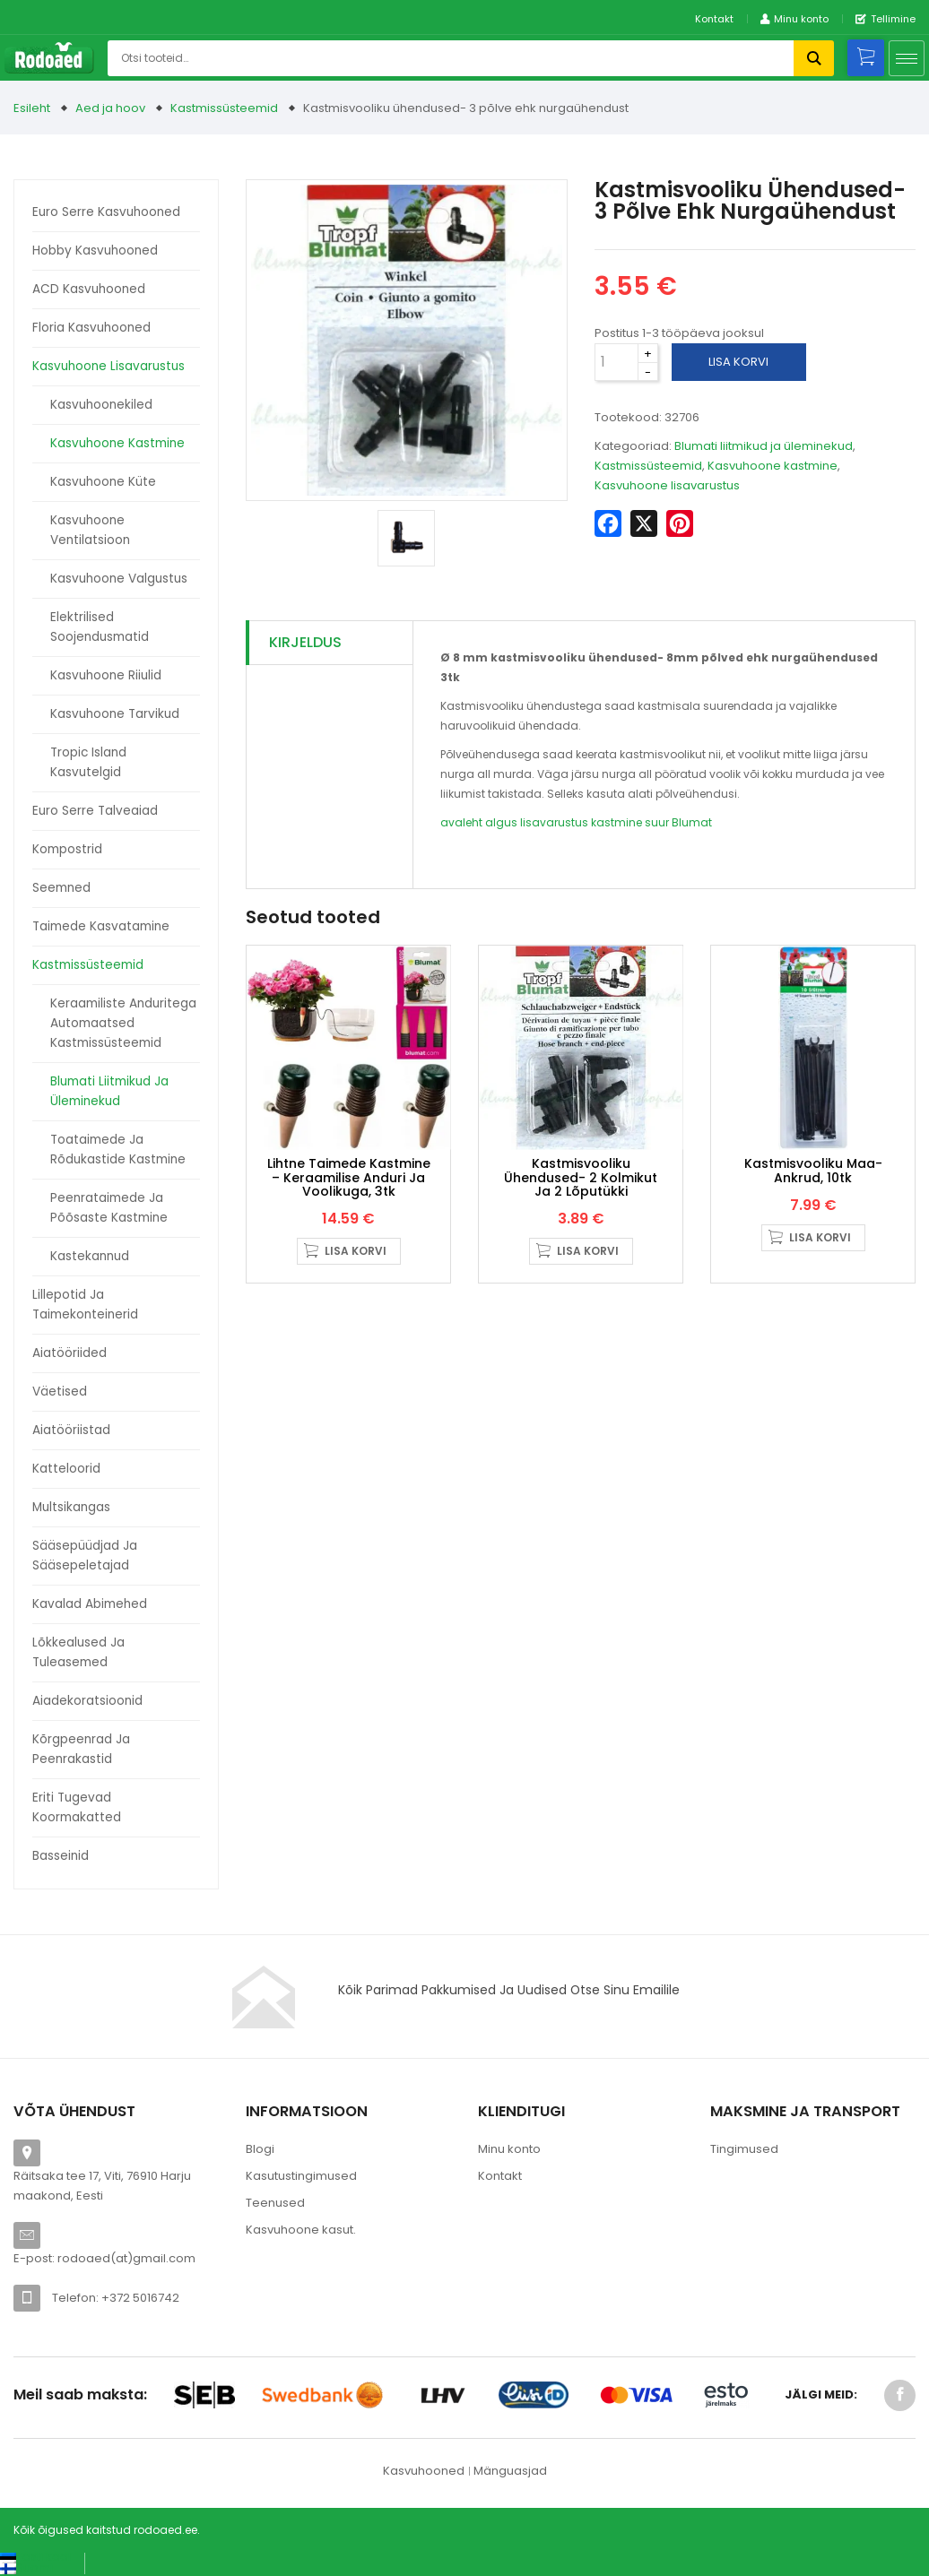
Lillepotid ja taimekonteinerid (85, 1304)
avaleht (461, 822)
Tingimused (744, 2148)
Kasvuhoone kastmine (117, 443)
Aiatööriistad (71, 1430)
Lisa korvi (738, 361)
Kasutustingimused (301, 2175)
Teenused (275, 2202)
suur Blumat (678, 822)
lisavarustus (554, 822)
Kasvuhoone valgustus (118, 578)
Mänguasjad (510, 2470)
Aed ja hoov (110, 108)
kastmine (616, 822)
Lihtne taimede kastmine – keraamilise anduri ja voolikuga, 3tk (348, 1177)
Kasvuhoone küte (103, 481)
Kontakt (714, 19)
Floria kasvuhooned (91, 327)
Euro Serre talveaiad (95, 810)
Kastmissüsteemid (224, 108)
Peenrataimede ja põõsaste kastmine (109, 1207)
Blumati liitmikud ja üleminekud (109, 1091)
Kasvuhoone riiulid (105, 675)
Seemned (61, 887)
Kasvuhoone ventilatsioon (90, 530)
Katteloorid (66, 1468)
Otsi (814, 58)
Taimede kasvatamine (100, 926)
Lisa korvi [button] (355, 1250)
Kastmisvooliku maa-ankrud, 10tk (813, 1170)
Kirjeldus (305, 642)
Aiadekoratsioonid (87, 1700)
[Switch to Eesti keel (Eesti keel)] (35, 2556)
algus (501, 822)
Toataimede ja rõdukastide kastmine (118, 1149)
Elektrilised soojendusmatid (99, 627)
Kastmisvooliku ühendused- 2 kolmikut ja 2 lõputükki (580, 1177)
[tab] (329, 643)
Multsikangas (71, 1507)
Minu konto (509, 2148)
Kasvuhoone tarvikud (114, 713)
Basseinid (60, 1855)
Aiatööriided (69, 1352)
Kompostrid (67, 849)
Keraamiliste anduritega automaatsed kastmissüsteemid (123, 1023)
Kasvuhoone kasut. (301, 2229)
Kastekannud (89, 1256)
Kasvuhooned (423, 2470)
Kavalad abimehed (89, 1603)
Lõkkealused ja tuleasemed (78, 1652)
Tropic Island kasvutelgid (88, 762)
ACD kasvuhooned (88, 289)
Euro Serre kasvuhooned (106, 211)
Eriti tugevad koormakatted (76, 1807)
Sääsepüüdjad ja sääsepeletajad (84, 1555)
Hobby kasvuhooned (95, 250)
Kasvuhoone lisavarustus (108, 366)
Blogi (260, 2148)
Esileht (31, 108)
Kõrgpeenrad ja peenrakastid (81, 1749)
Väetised (59, 1391)
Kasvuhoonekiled (101, 404)
